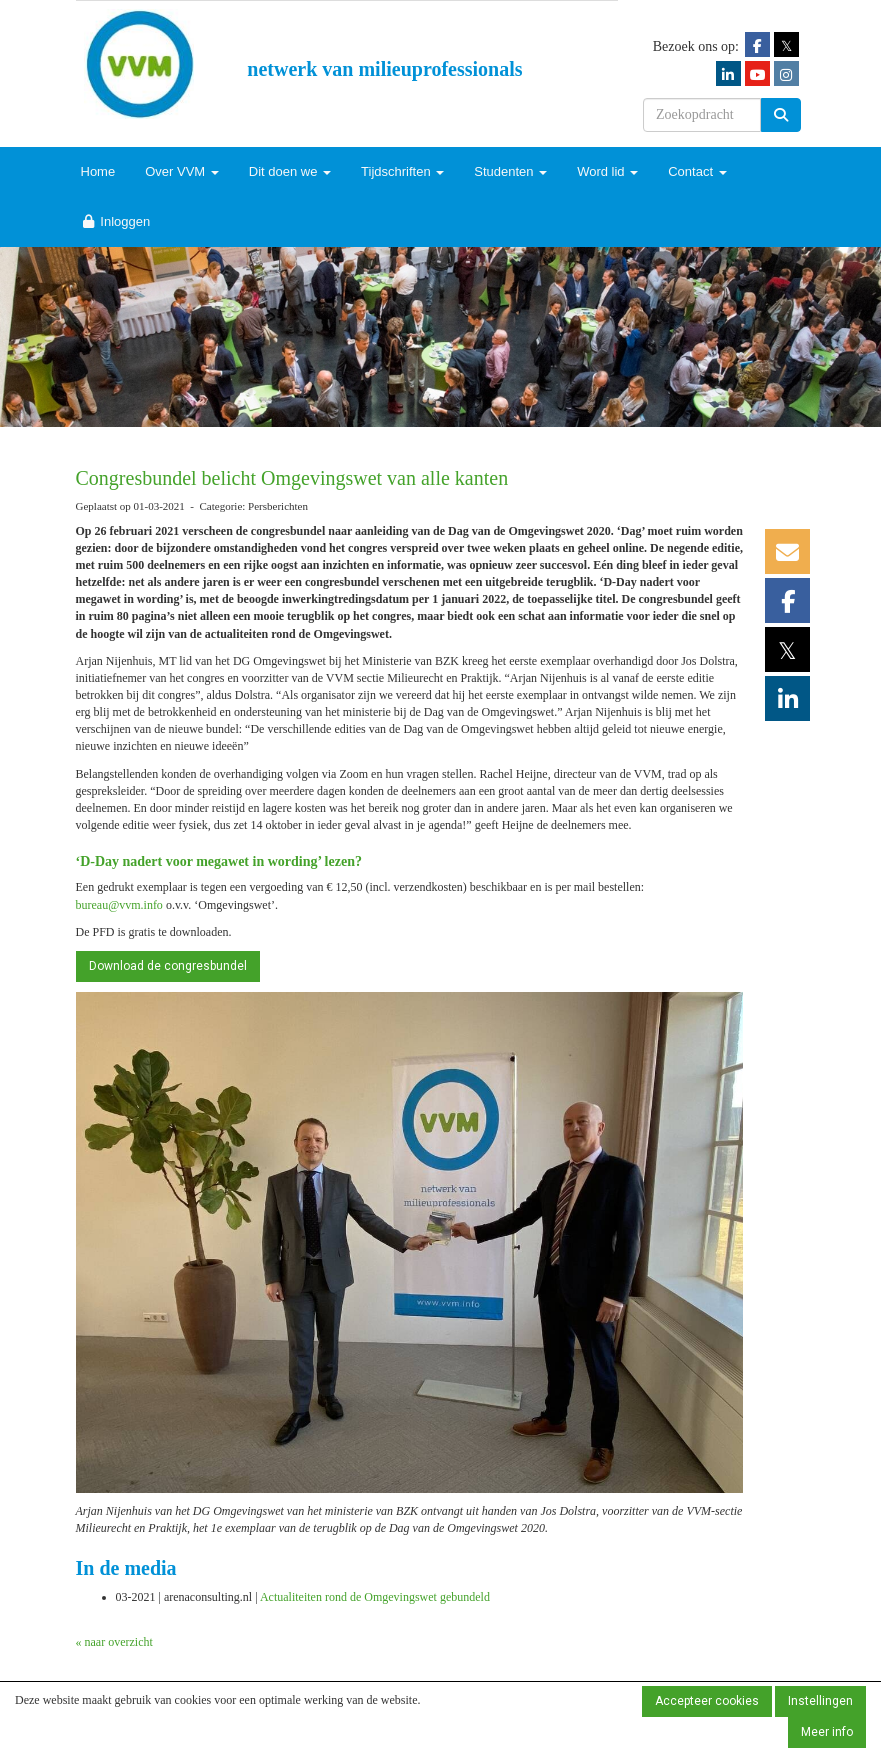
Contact (697, 171)
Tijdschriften (402, 171)
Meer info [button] (827, 1732)
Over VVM (182, 171)
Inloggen (116, 221)
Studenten (510, 171)
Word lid (607, 171)
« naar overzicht (114, 1642)
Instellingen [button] (820, 1701)
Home (98, 171)
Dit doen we (290, 171)
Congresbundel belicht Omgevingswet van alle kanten (292, 478)
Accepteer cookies (707, 1701)
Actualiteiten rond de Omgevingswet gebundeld (375, 1597)
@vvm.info (119, 905)
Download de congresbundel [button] (168, 966)
